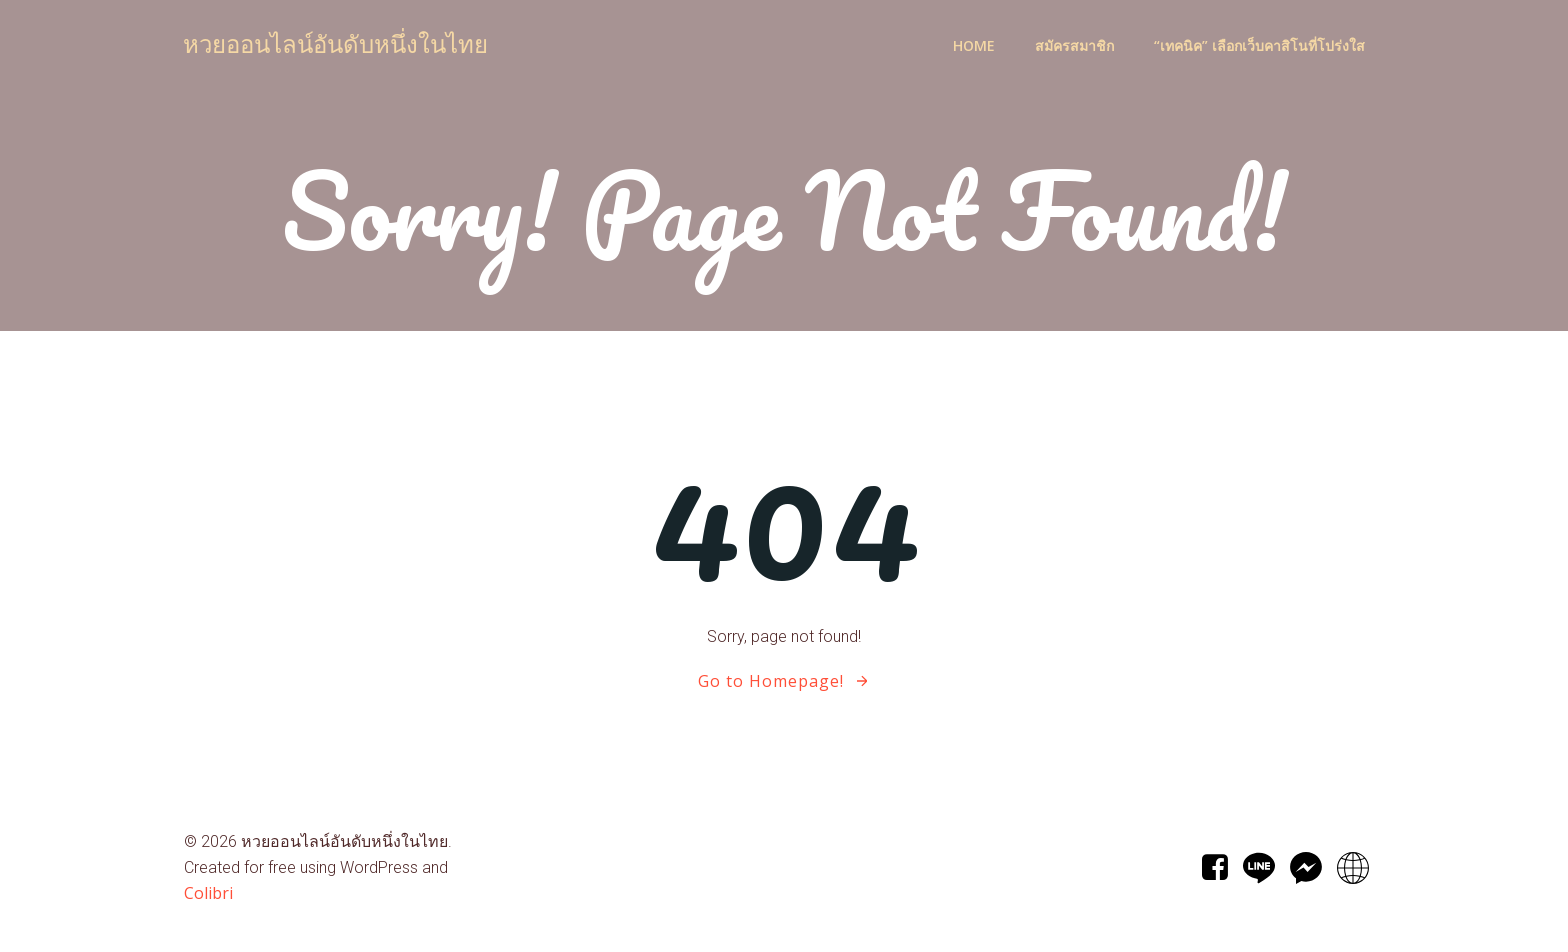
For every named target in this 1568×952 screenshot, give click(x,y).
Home (974, 45)
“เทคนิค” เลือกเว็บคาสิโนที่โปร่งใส (1259, 45)
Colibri (208, 893)
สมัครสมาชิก (1074, 45)
